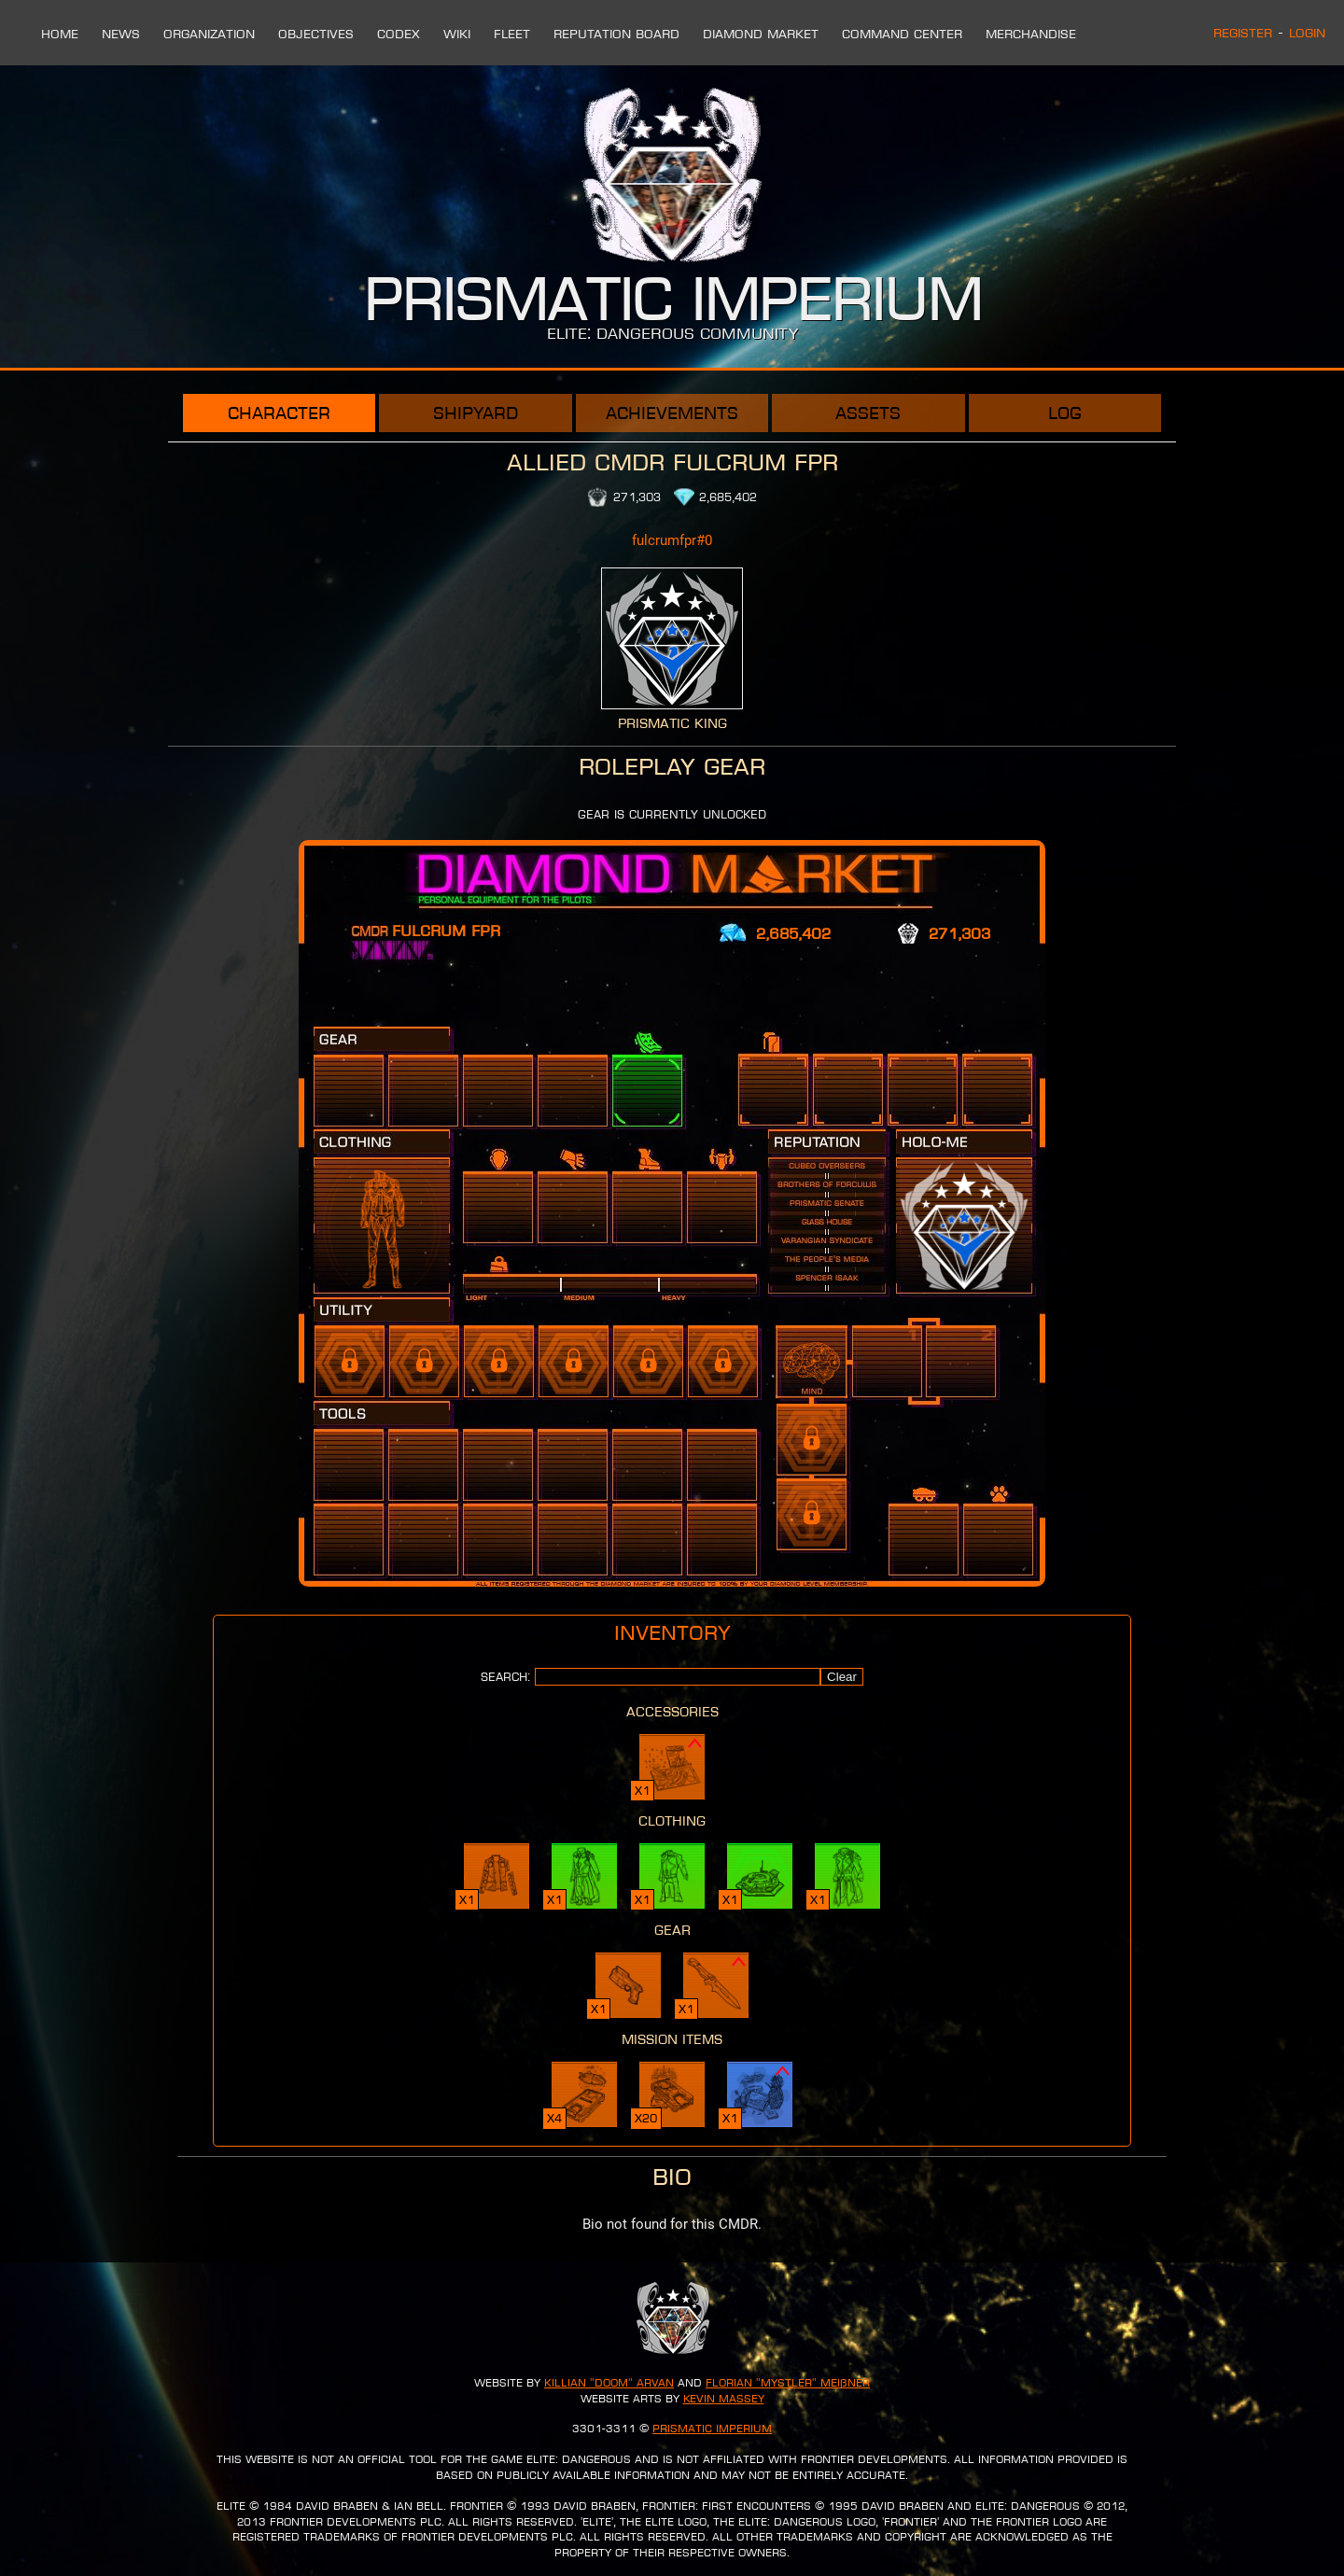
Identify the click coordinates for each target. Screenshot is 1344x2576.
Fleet (512, 33)
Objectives (316, 33)
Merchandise (1031, 33)
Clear (842, 1677)
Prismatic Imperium (712, 2428)
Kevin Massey (723, 2398)
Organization (209, 33)
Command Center (902, 33)
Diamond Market (761, 33)
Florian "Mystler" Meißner (788, 2382)
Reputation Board (616, 33)
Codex (398, 33)
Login (1307, 32)
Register (1242, 32)
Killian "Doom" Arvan (609, 2382)
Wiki (456, 33)
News (121, 33)
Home (59, 33)
